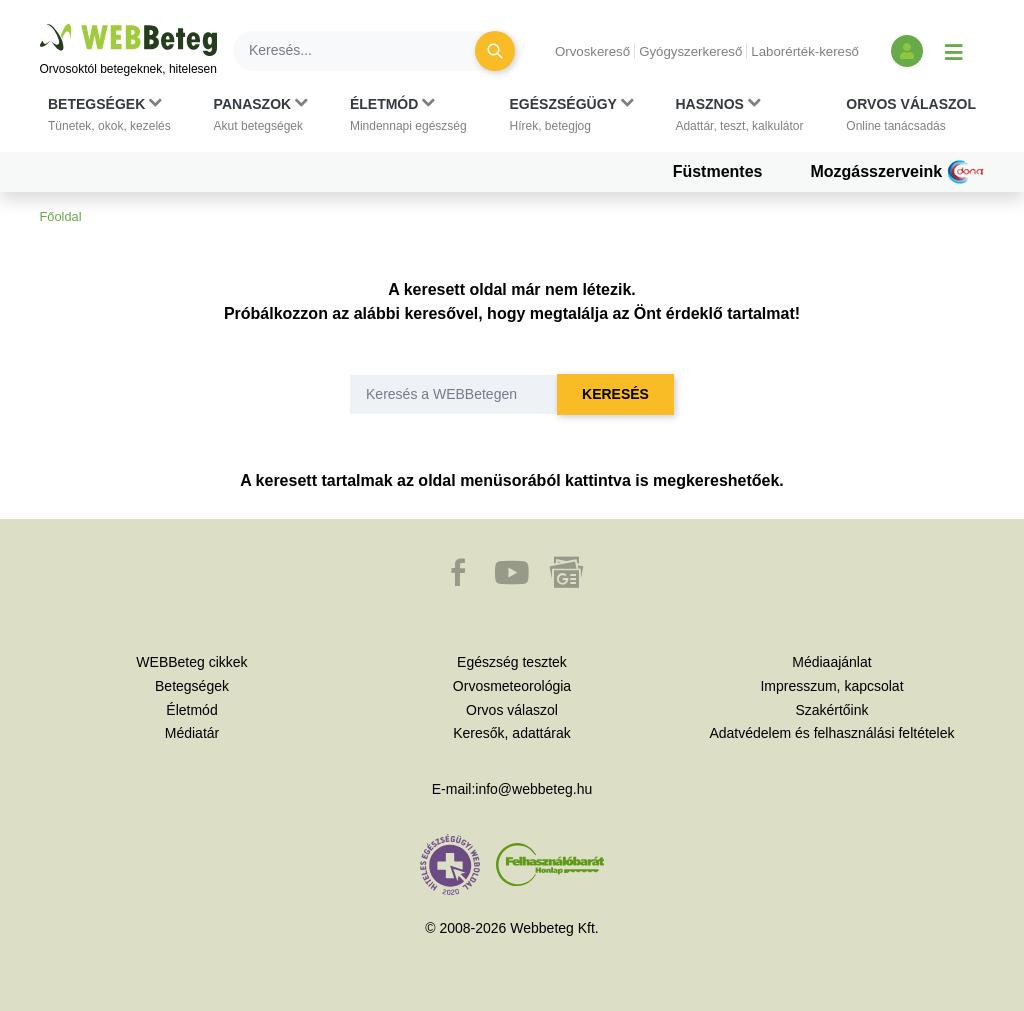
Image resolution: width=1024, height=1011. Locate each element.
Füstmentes (718, 171)
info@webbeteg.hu (533, 789)
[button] (109, 115)
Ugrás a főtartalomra (40, 24)
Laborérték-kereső (805, 51)
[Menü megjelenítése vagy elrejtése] (954, 51)
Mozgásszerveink (897, 172)
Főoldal (61, 216)
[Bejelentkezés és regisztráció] (907, 51)
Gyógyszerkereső (690, 51)
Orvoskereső (592, 51)
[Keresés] (366, 51)
